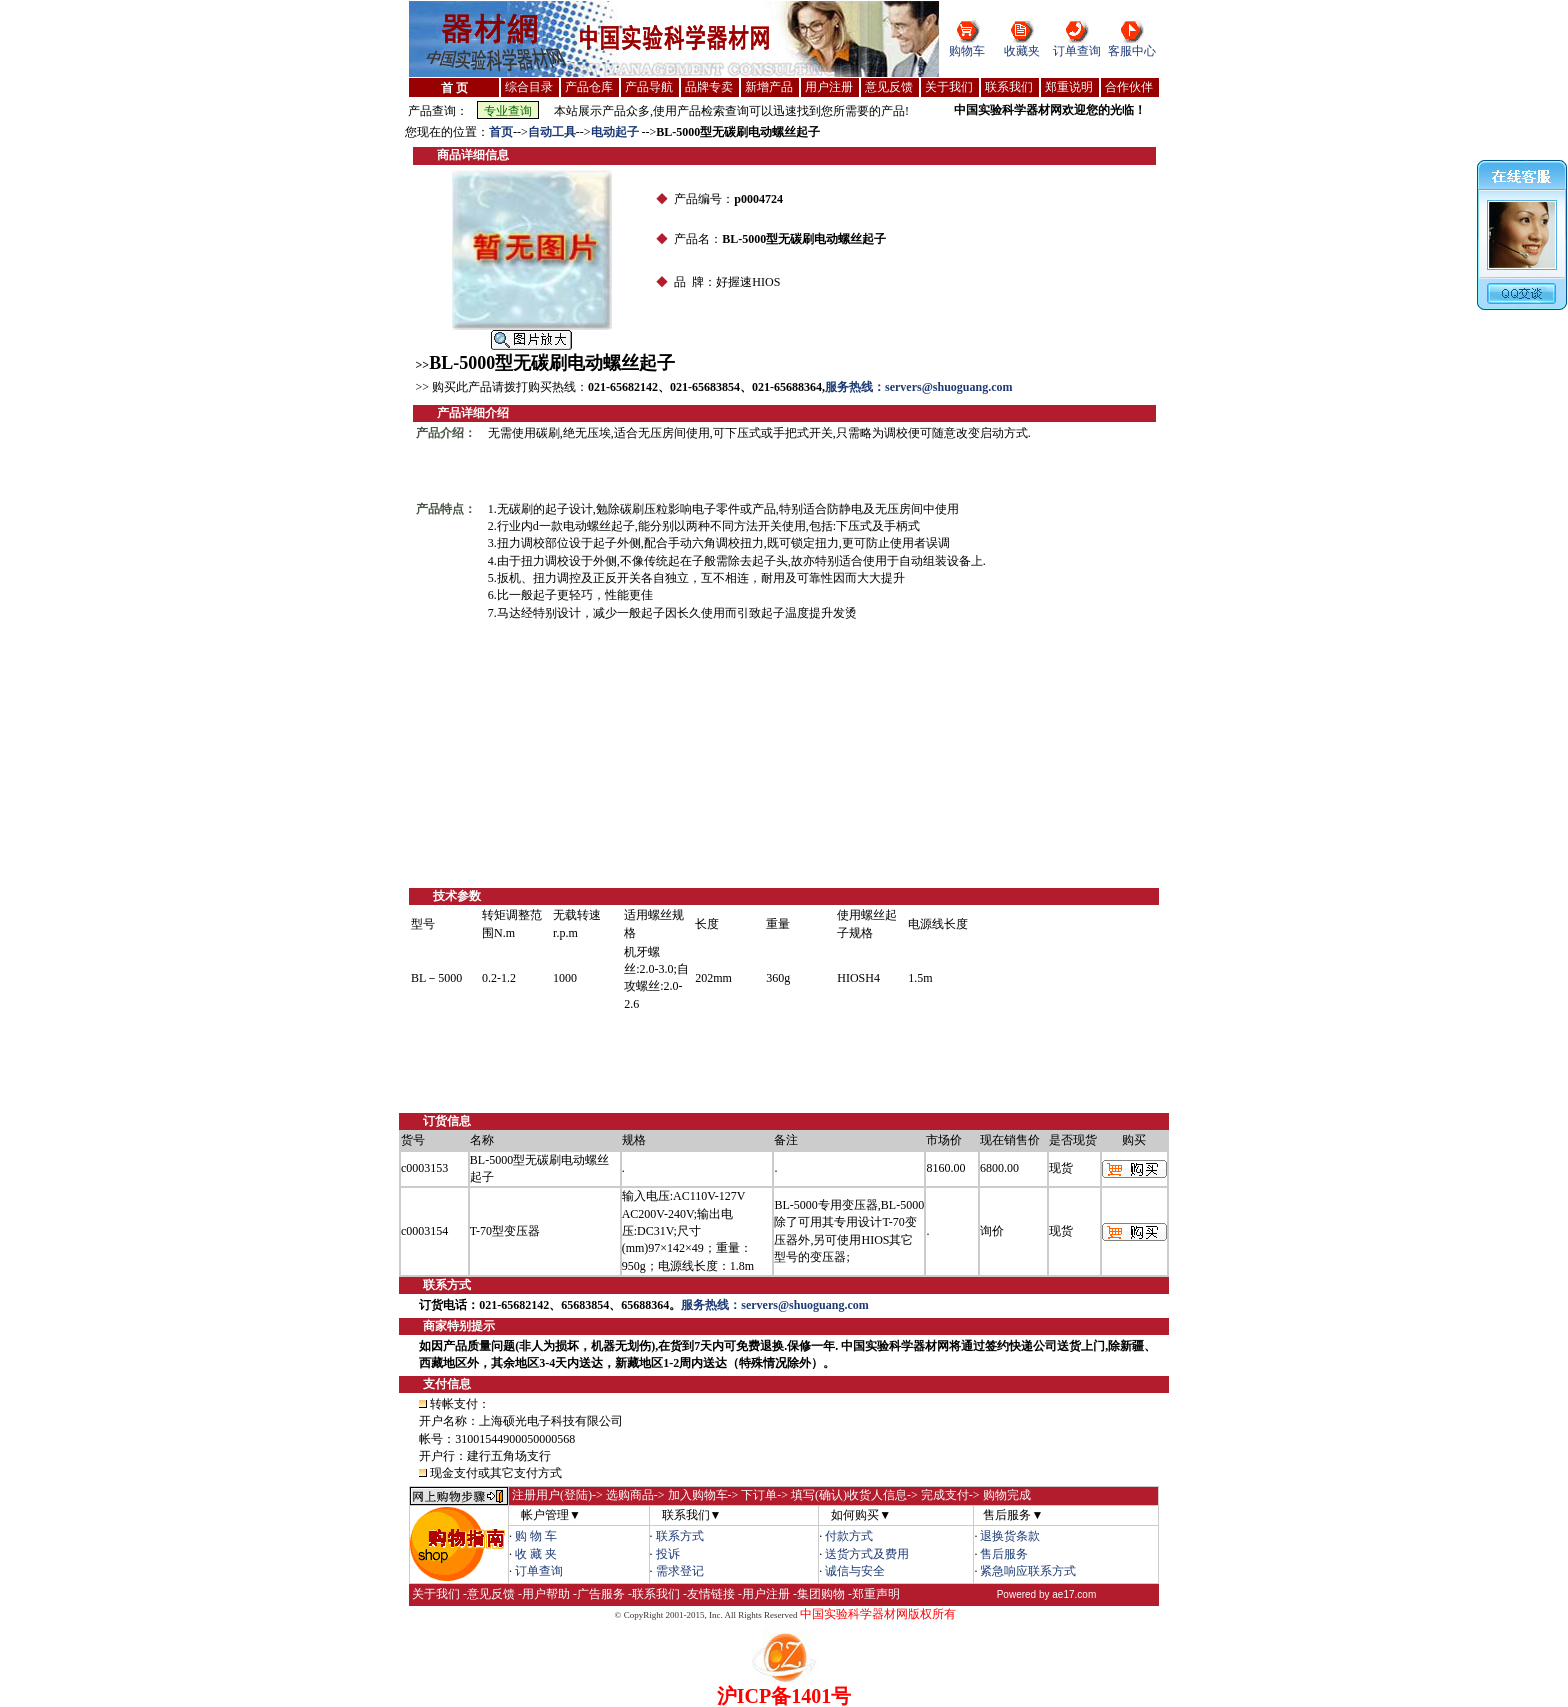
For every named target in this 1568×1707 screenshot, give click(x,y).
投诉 (668, 1554)
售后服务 (1004, 1554)
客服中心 (1132, 51)
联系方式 (680, 1536)
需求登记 (680, 1571)
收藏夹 (1022, 51)
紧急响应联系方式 (1028, 1571)
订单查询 (1077, 51)
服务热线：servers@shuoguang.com (919, 387)
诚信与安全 (855, 1571)
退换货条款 (1010, 1536)
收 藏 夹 (536, 1554)
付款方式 (849, 1536)
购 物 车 (536, 1536)
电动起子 (616, 132)
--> (520, 132)
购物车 (967, 51)
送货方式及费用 (867, 1554)
